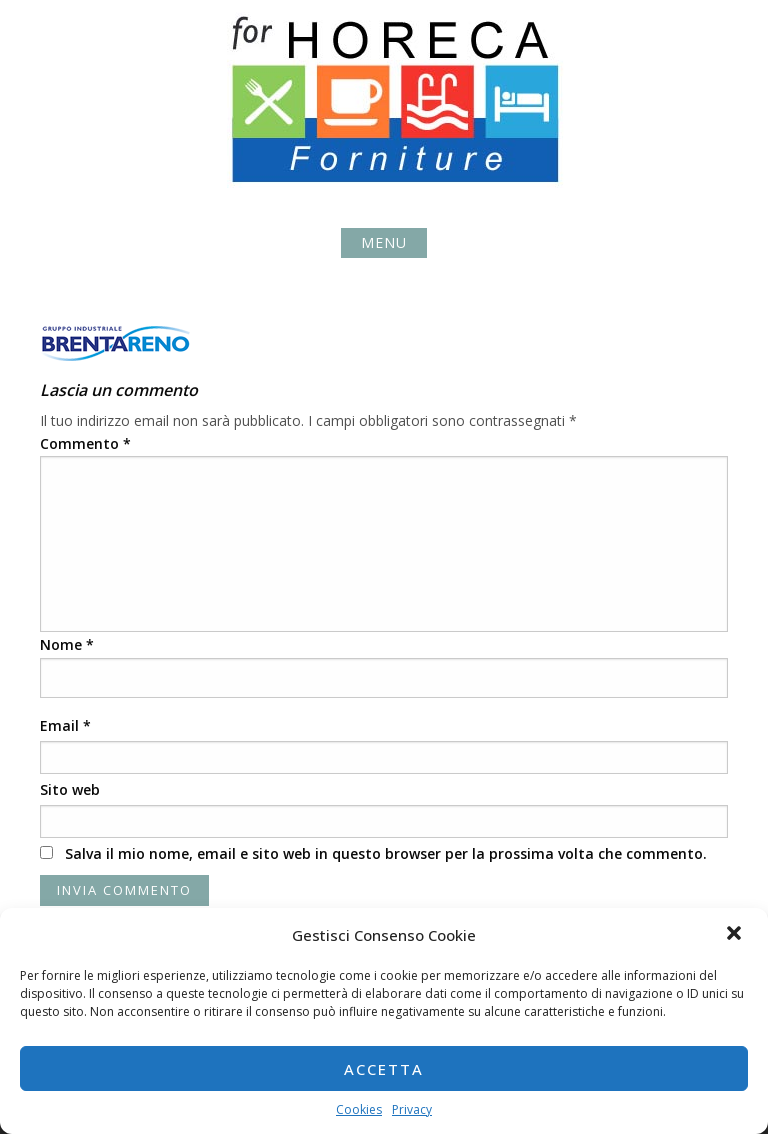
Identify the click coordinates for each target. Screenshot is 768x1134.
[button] (736, 935)
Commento (85, 443)
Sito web (70, 789)
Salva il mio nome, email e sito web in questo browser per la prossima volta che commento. (386, 853)
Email (65, 725)
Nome (67, 644)
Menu (384, 242)
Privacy (412, 1109)
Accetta (384, 1069)
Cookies (359, 1109)
